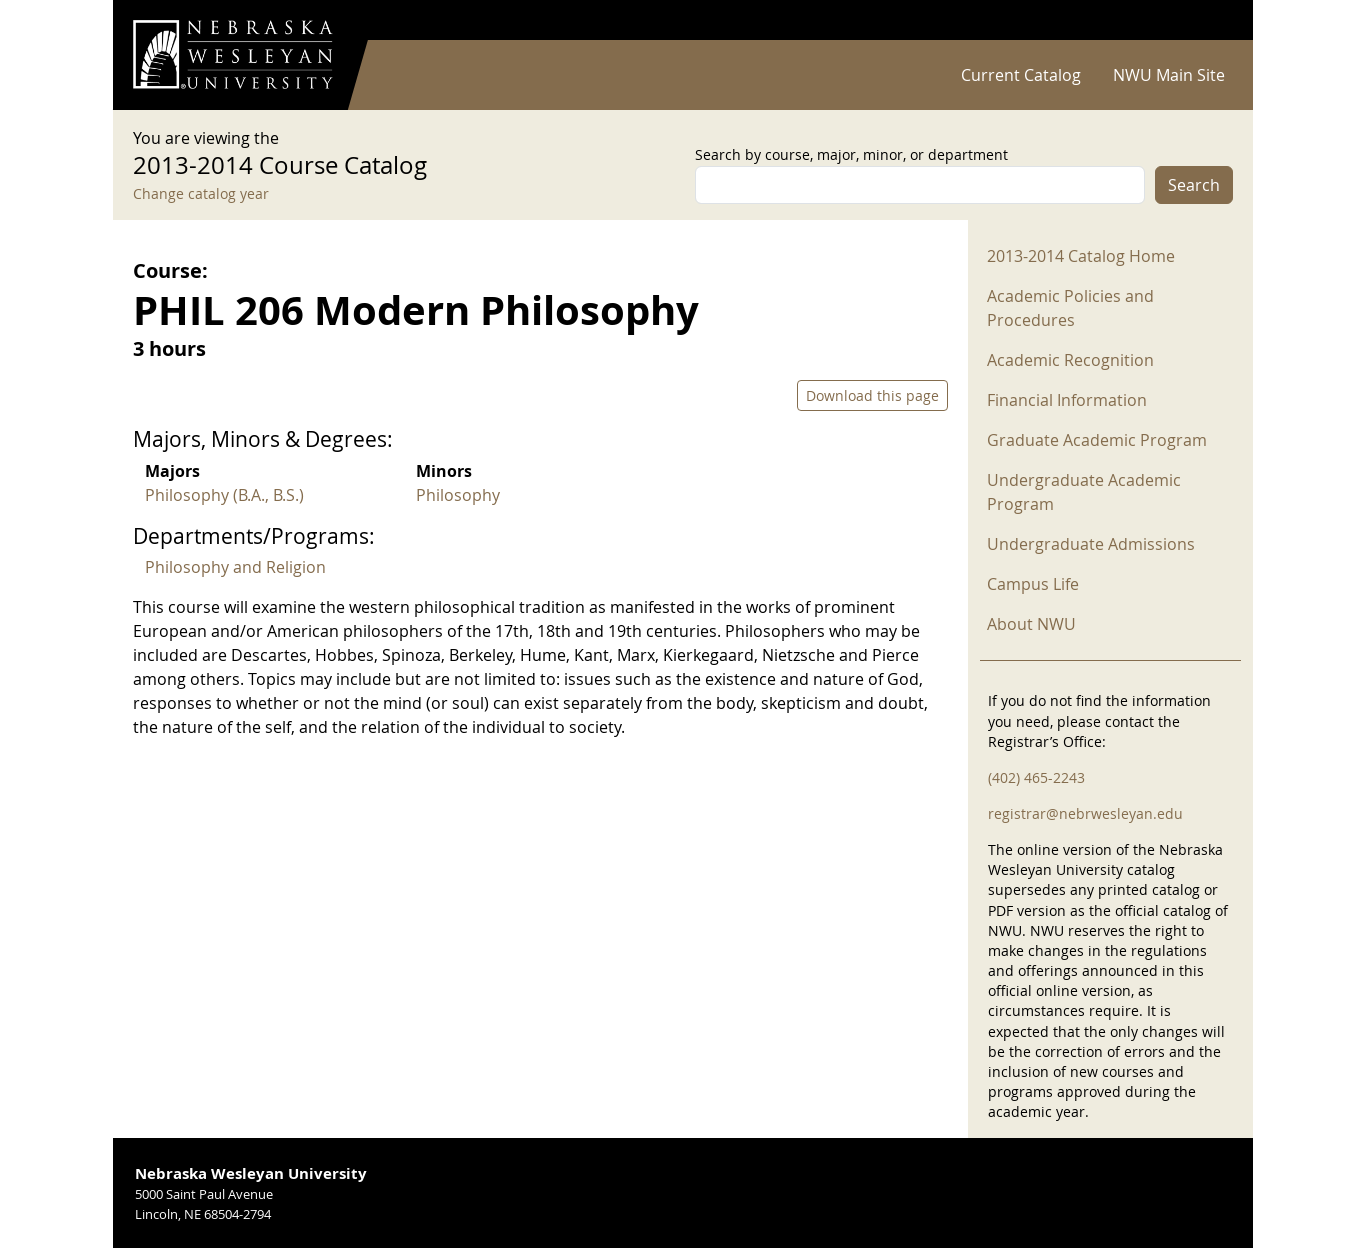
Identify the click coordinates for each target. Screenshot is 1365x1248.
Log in (1207, 20)
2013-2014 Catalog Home (1081, 256)
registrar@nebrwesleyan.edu (1085, 813)
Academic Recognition (1070, 360)
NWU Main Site (1169, 75)
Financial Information (1067, 400)
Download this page (872, 395)
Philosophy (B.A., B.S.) (224, 495)
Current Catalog (1021, 75)
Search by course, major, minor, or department (851, 154)
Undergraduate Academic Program (1084, 492)
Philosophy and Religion (235, 567)
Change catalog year (201, 193)
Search (1194, 185)
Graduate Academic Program (1097, 440)
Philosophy (458, 495)
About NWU (1031, 624)
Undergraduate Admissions (1091, 544)
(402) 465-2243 (1036, 777)
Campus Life (1033, 584)
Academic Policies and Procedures (1070, 308)
